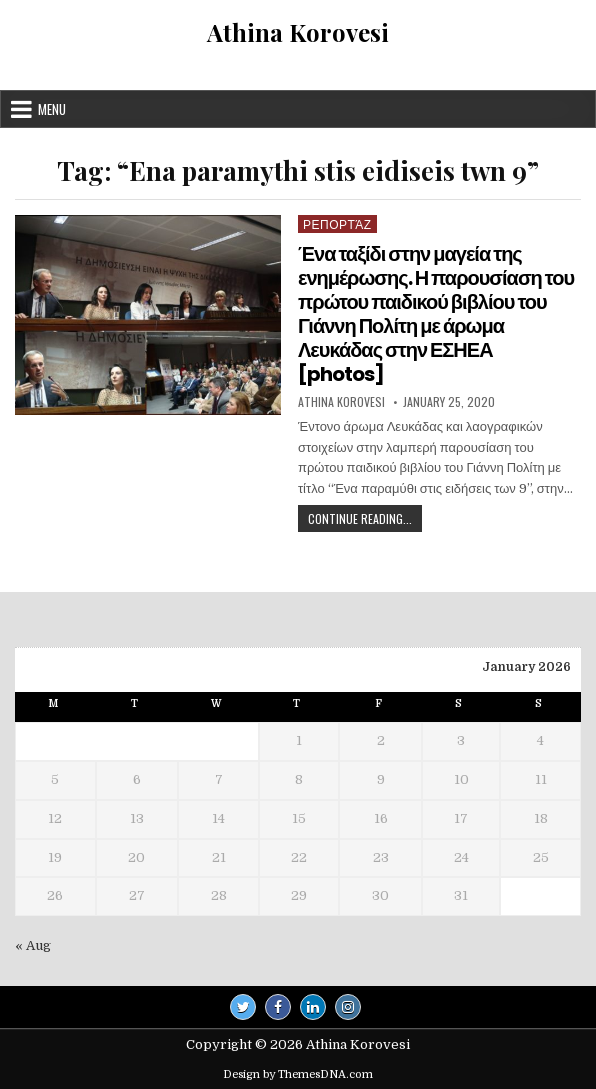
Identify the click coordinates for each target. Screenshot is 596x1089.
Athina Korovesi (298, 32)
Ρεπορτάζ (337, 223)
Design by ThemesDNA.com (298, 1074)
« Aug (33, 945)
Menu (52, 109)
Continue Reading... (365, 520)
